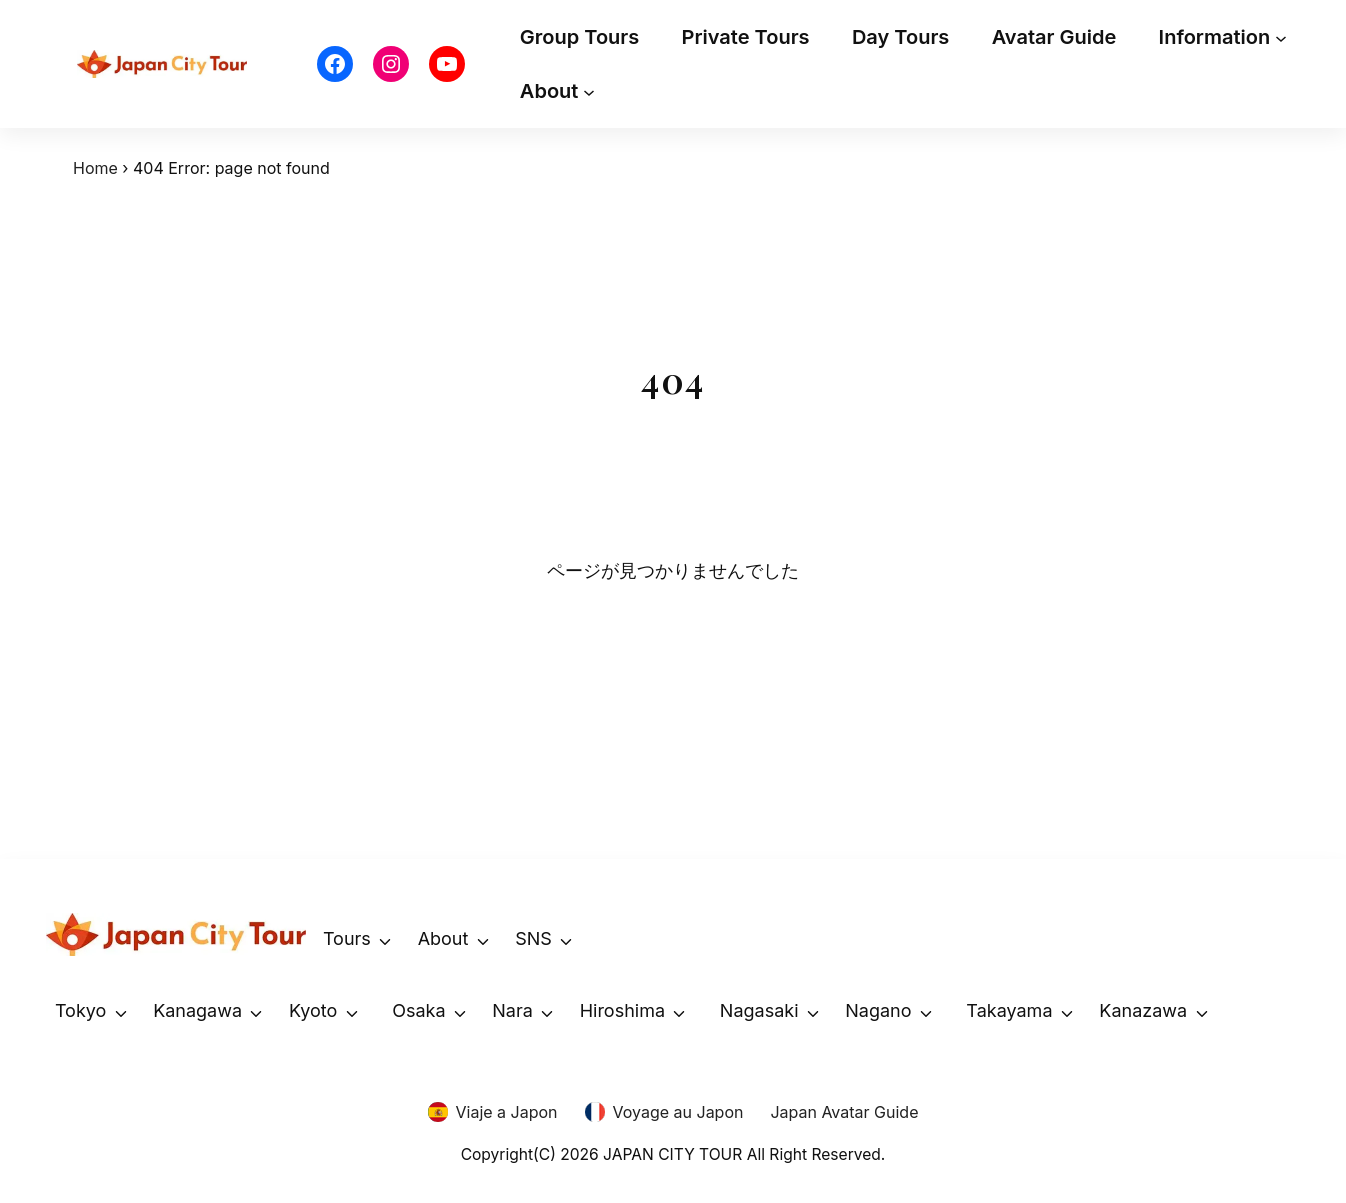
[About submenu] (589, 91)
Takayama (1009, 1010)
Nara (512, 1010)
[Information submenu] (1281, 37)
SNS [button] (533, 938)
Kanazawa (1143, 1010)
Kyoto (313, 1010)
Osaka (418, 1010)
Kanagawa (197, 1010)
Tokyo (80, 1010)
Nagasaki (759, 1010)
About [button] (443, 938)
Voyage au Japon (678, 1112)
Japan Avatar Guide (844, 1112)
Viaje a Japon (507, 1112)
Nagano (878, 1010)
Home (95, 168)
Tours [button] (347, 938)
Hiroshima (622, 1010)
